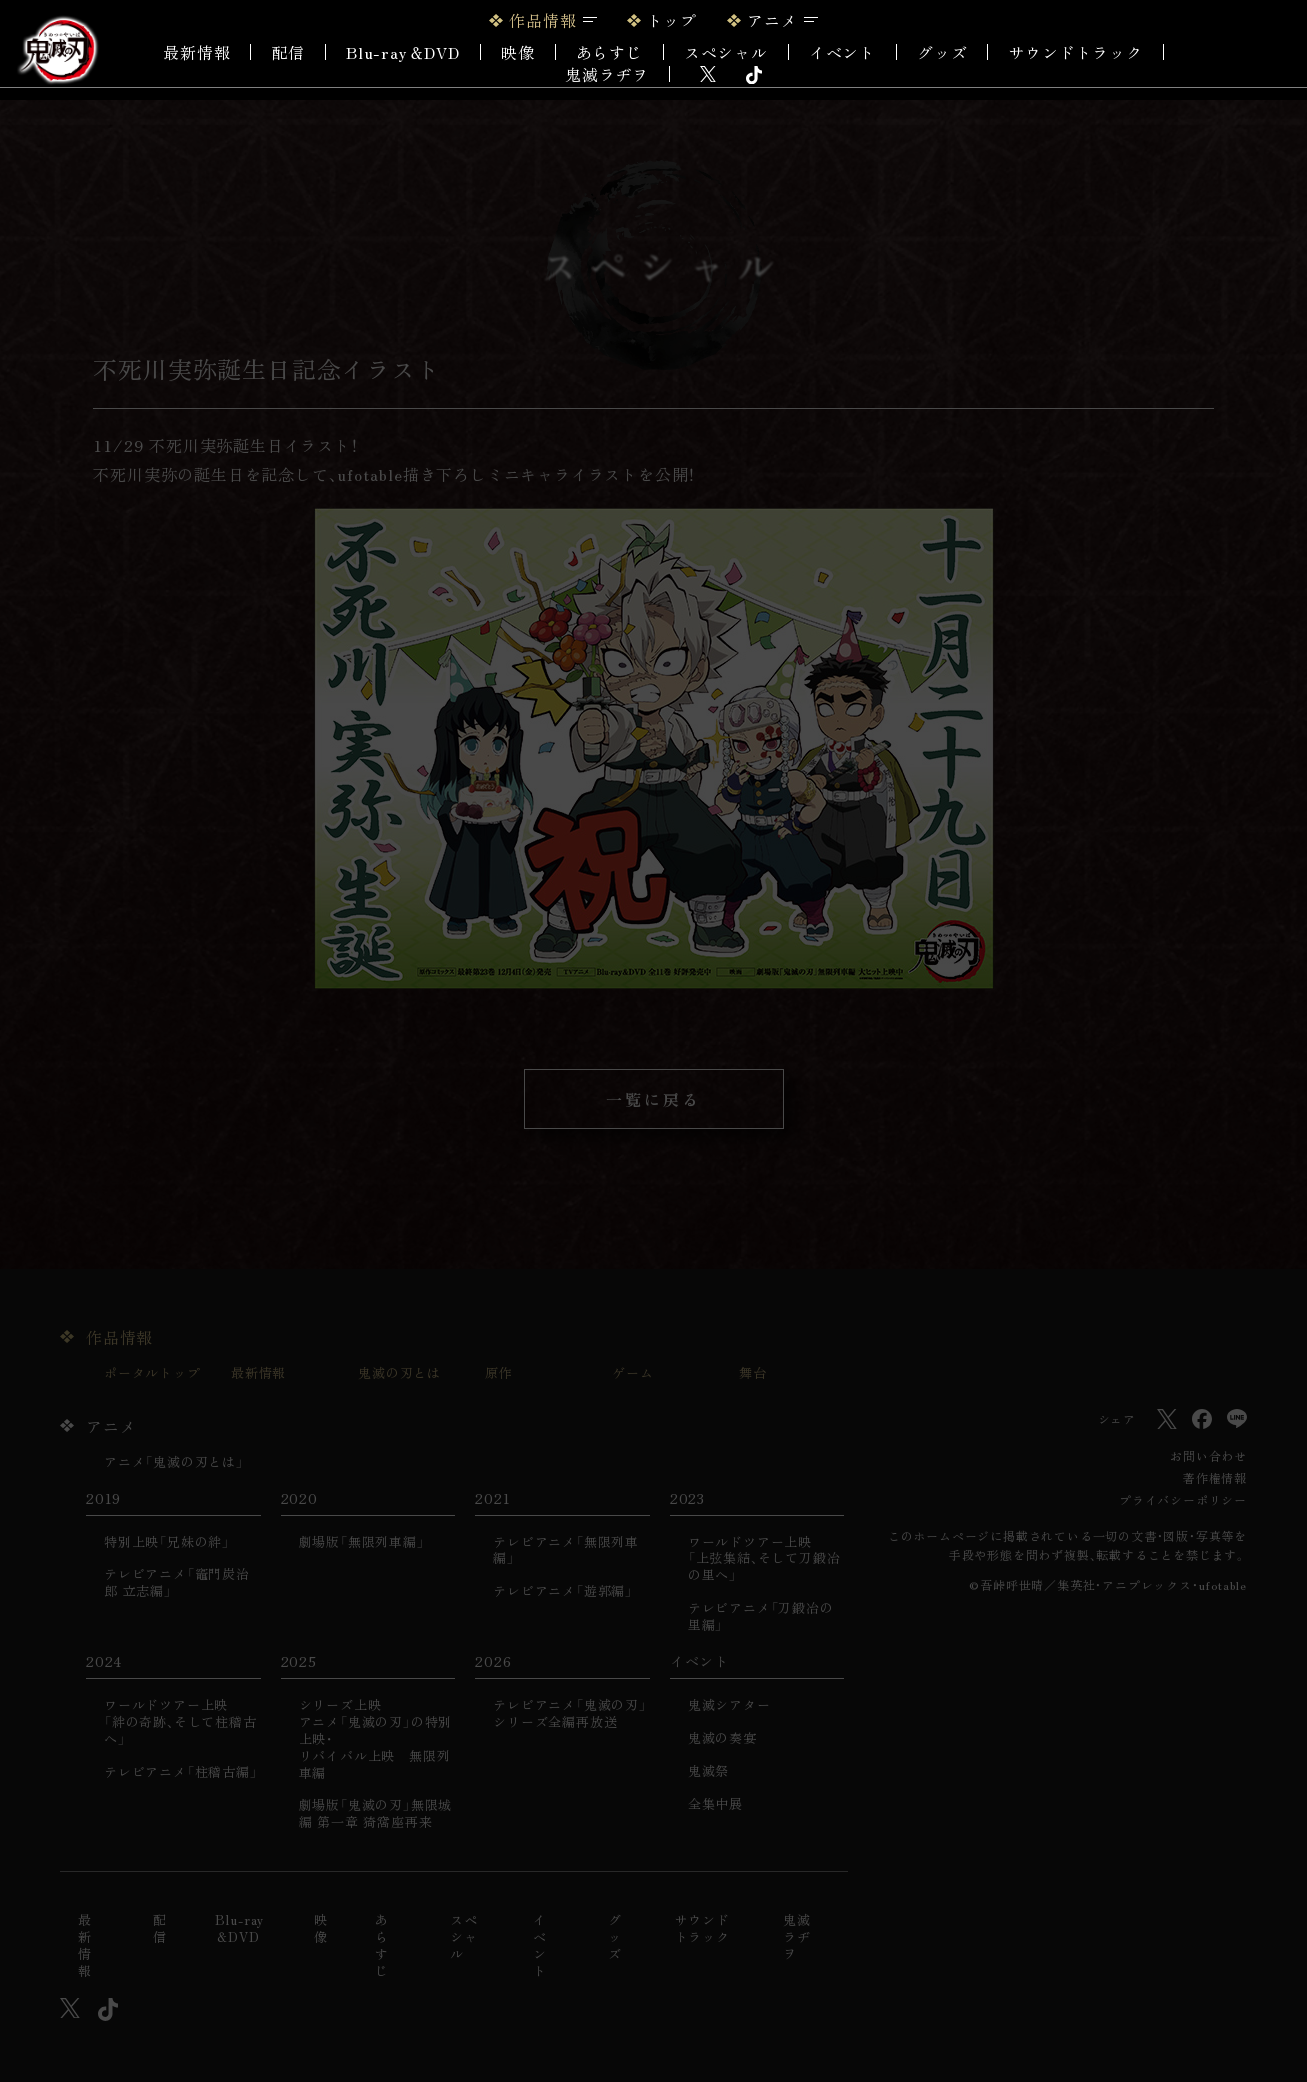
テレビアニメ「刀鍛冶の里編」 (761, 1617)
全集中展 (715, 1804)
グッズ (942, 52)
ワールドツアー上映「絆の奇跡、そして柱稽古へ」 (180, 1722)
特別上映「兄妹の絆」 (167, 1542)
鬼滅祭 (708, 1771)
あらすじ (609, 52)
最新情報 (196, 52)
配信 (288, 52)
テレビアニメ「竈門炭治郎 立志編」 (177, 1583)
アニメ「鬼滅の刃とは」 (174, 1462)
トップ (672, 20)
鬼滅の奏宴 (722, 1738)
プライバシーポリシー (1183, 1499)
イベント (540, 1946)
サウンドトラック (1075, 52)
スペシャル (726, 52)
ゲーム (632, 1373)
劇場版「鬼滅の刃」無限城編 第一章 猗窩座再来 (376, 1814)
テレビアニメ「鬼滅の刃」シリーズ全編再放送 (570, 1714)
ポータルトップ (152, 1373)
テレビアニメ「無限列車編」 (566, 1551)
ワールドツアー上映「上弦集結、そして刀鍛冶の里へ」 (764, 1559)
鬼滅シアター (729, 1705)
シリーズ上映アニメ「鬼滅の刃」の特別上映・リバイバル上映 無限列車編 (376, 1739)
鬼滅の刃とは (399, 1373)
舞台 (753, 1373)
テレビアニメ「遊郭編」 (563, 1591)
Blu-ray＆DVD (403, 52)
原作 (499, 1373)
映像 (518, 52)
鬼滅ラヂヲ (607, 74)
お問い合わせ (1208, 1455)
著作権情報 (1215, 1477)
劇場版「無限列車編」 (362, 1542)
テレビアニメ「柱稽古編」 (181, 1772)
